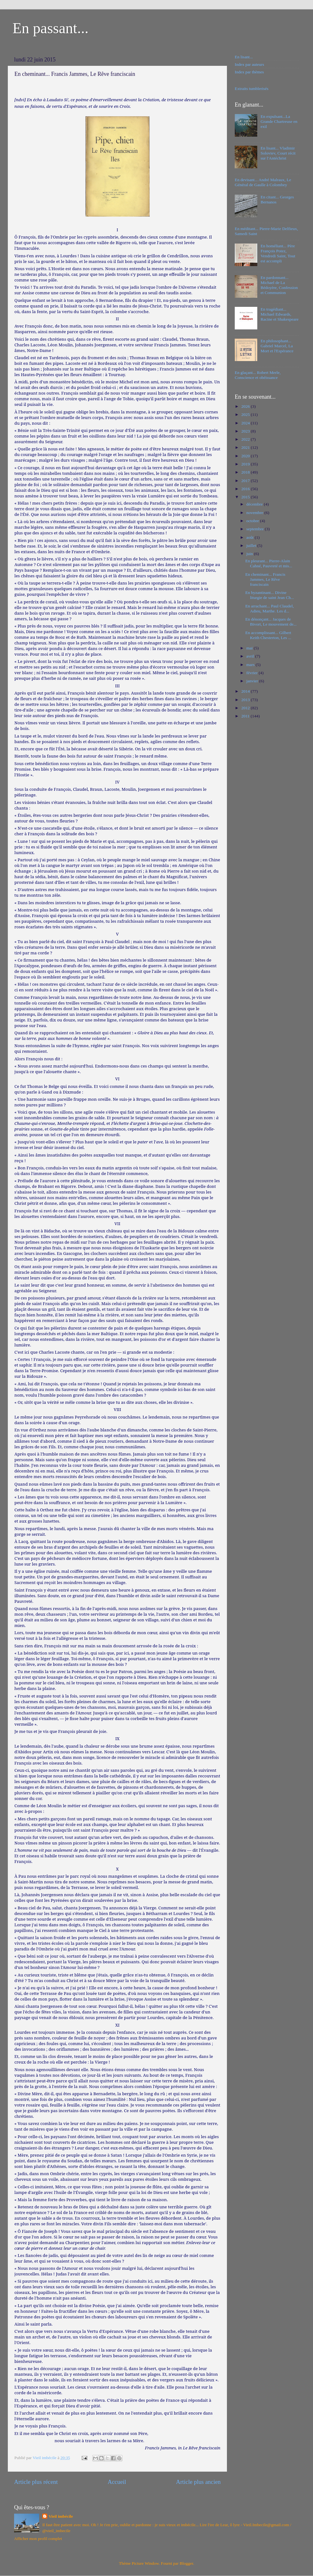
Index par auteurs (249, 64)
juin (250, 553)
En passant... (51, 28)
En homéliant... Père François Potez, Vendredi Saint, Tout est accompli (277, 254)
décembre (255, 504)
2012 (246, 708)
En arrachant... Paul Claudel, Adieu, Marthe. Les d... (269, 608)
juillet (251, 545)
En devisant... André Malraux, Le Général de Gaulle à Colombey (263, 182)
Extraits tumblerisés (252, 88)
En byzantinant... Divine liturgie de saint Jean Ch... (269, 595)
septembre (255, 529)
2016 (246, 488)
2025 (246, 414)
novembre (255, 512)
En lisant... (244, 57)
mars (251, 664)
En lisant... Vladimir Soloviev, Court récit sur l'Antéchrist (277, 153)
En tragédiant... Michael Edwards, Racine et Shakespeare (279, 314)
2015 (246, 497)
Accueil (117, 2482)
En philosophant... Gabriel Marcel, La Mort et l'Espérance (276, 345)
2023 (246, 431)
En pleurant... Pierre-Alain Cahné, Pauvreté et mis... (268, 563)
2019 (246, 464)
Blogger (186, 2563)
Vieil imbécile (61, 2516)
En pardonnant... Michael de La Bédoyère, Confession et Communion (279, 285)
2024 (246, 423)
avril (250, 656)
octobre (253, 520)
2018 (246, 472)
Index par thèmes (249, 72)
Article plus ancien (198, 2482)
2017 (246, 480)
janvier (252, 681)
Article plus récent (36, 2482)
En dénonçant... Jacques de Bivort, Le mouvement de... (271, 622)
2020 (246, 456)
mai (250, 648)
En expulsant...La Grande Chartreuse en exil (278, 121)
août (250, 537)
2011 (246, 716)
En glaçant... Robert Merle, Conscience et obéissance (258, 375)
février (252, 672)
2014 (246, 691)
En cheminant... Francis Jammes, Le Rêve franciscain (265, 579)
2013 (246, 699)
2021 (246, 447)
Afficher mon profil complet (38, 2538)
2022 (246, 439)
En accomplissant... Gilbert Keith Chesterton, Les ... (268, 635)
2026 (246, 406)
